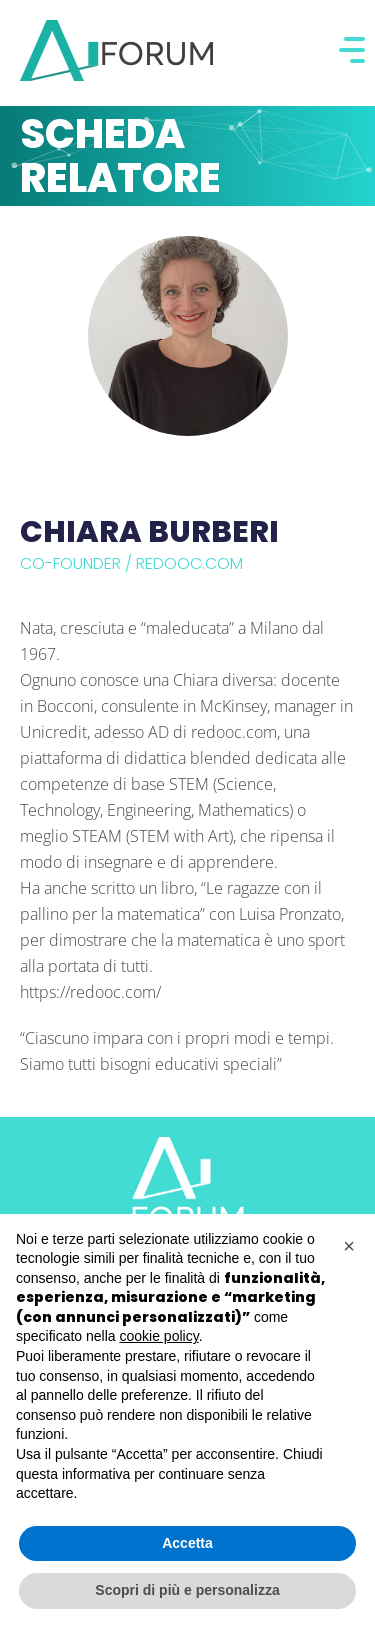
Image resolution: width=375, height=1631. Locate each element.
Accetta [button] (187, 1543)
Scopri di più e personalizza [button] (187, 1590)
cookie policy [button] (159, 1336)
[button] (349, 1246)
